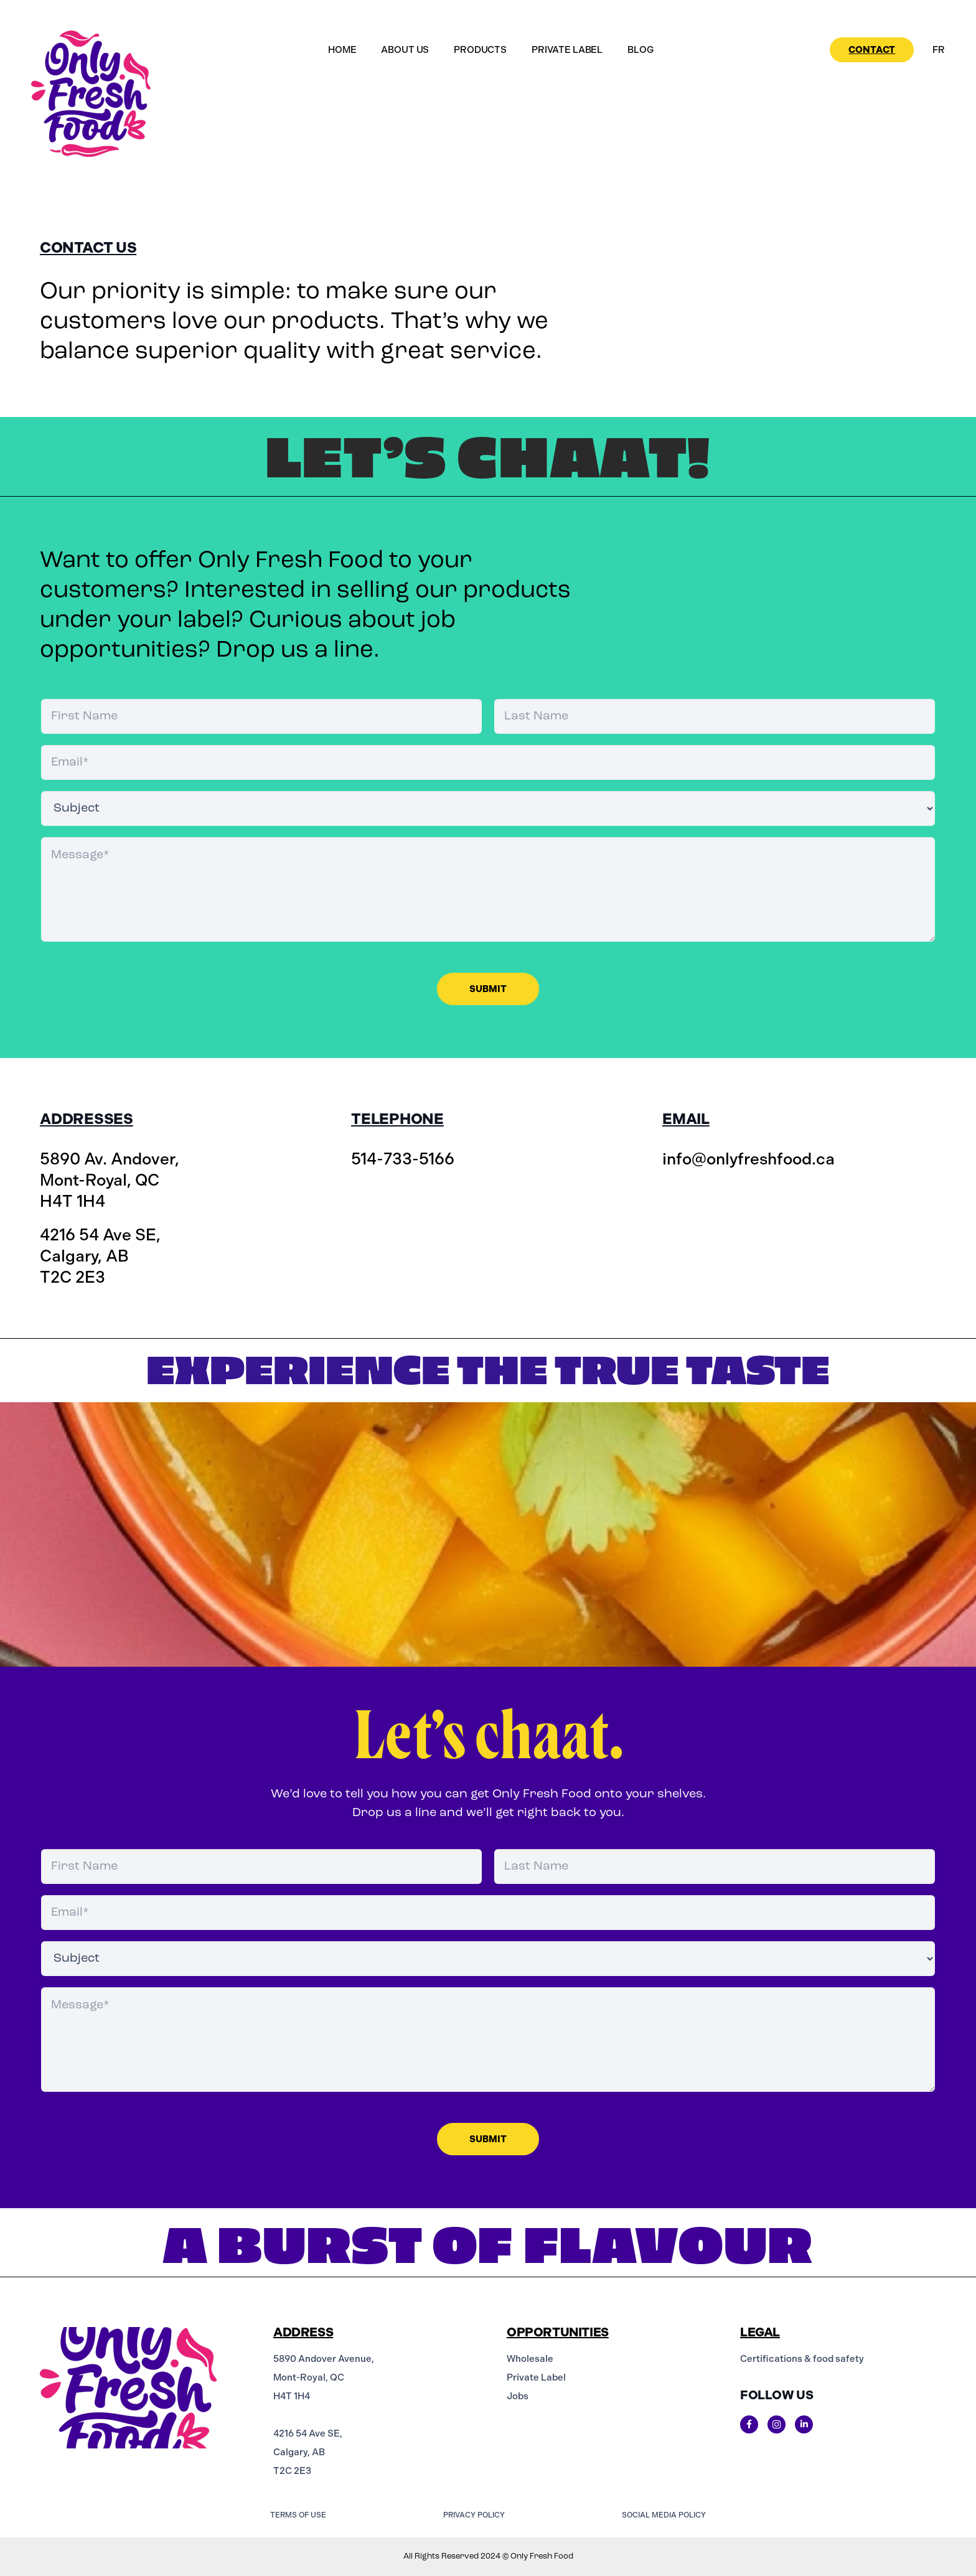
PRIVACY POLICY (474, 2515)
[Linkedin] (804, 2424)
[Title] (749, 2424)
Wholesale (530, 2358)
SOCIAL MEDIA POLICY (664, 2515)
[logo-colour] (91, 93)
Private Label (536, 2377)
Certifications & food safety (802, 2358)
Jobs (517, 2396)
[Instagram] (776, 2424)
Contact (871, 49)
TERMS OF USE (298, 2515)
